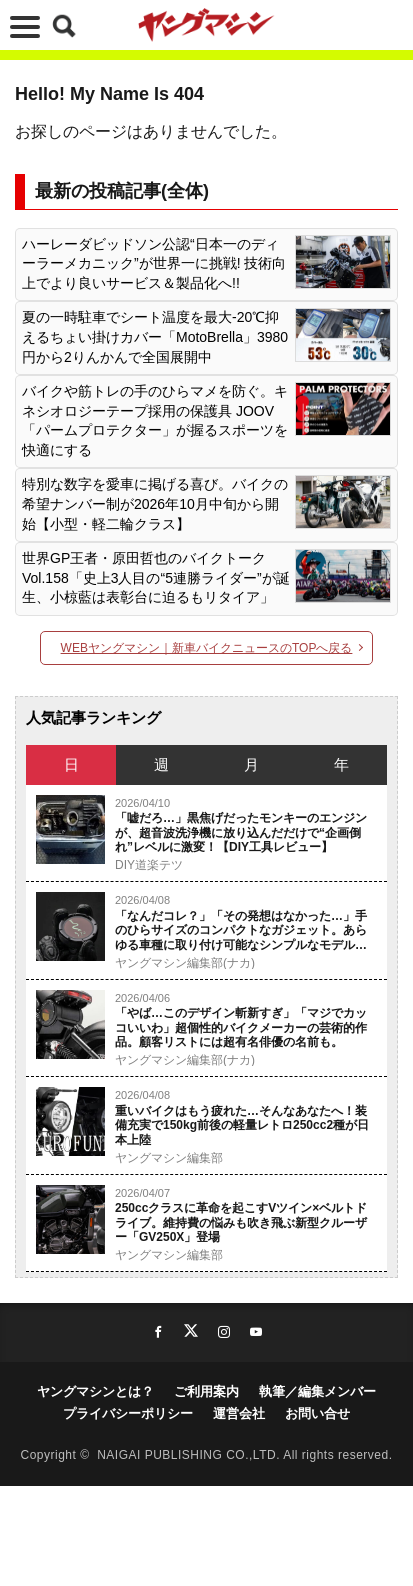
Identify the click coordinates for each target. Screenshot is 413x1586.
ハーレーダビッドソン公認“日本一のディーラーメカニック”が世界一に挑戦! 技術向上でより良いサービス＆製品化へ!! (154, 263)
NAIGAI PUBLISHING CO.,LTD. (190, 1455)
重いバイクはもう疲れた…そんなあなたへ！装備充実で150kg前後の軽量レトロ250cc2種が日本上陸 (242, 1125)
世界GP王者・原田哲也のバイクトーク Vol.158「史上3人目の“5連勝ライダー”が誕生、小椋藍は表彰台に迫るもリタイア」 (156, 577)
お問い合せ (317, 1413)
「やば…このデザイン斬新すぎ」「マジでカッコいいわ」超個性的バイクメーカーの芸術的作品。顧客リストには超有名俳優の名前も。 (241, 1027)
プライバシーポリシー (128, 1413)
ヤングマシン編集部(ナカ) (185, 963)
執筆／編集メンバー (317, 1391)
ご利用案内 (206, 1391)
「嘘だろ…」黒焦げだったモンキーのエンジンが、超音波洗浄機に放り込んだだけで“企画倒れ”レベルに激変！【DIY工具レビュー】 (241, 832)
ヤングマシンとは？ (95, 1391)
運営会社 (239, 1413)
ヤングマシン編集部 (169, 1158)
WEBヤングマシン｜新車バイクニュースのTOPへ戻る (207, 648)
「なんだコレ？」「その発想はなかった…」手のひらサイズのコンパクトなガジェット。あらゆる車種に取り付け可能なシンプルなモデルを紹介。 (241, 930)
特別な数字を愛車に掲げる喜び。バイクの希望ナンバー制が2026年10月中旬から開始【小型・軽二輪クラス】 (155, 503)
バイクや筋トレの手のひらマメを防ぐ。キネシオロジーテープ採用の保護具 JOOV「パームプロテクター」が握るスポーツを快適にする (155, 420)
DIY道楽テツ (149, 865)
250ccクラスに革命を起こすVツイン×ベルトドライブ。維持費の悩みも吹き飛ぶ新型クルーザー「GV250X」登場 (241, 1222)
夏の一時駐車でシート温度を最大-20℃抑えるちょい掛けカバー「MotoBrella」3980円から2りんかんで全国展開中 (155, 336)
